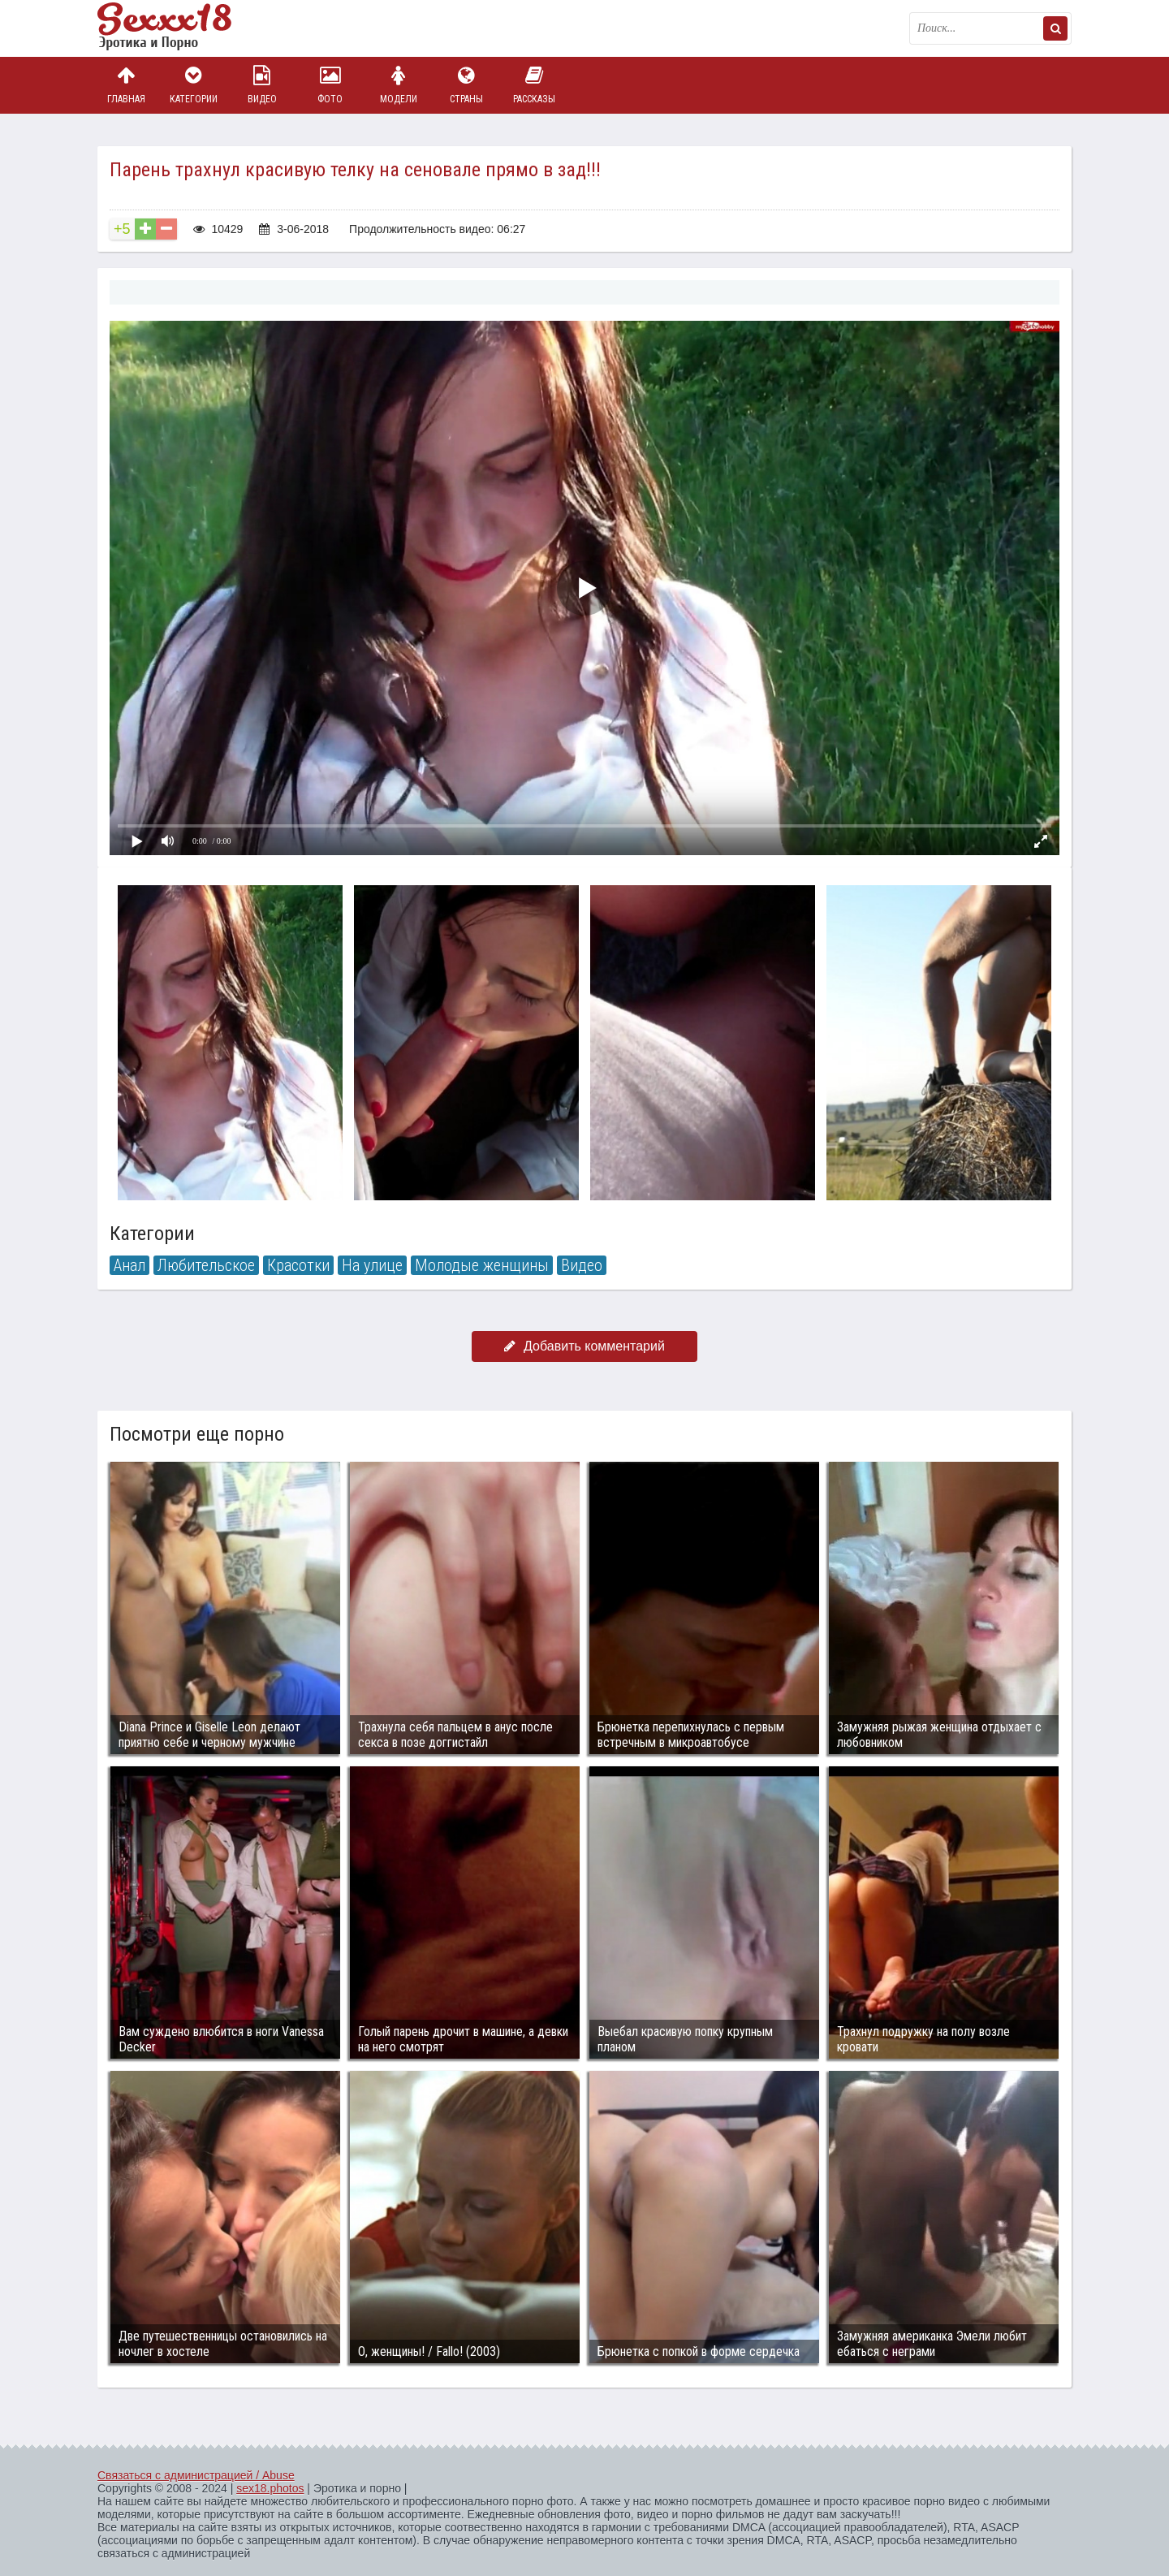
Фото (330, 85)
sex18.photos (270, 2488)
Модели (398, 85)
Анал (129, 1265)
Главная (125, 85)
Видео (262, 85)
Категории (194, 85)
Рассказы (534, 85)
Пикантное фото (178, 28)
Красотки (298, 1265)
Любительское (206, 1265)
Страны (466, 85)
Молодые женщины (482, 1265)
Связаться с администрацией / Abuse (196, 2475)
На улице (372, 1265)
